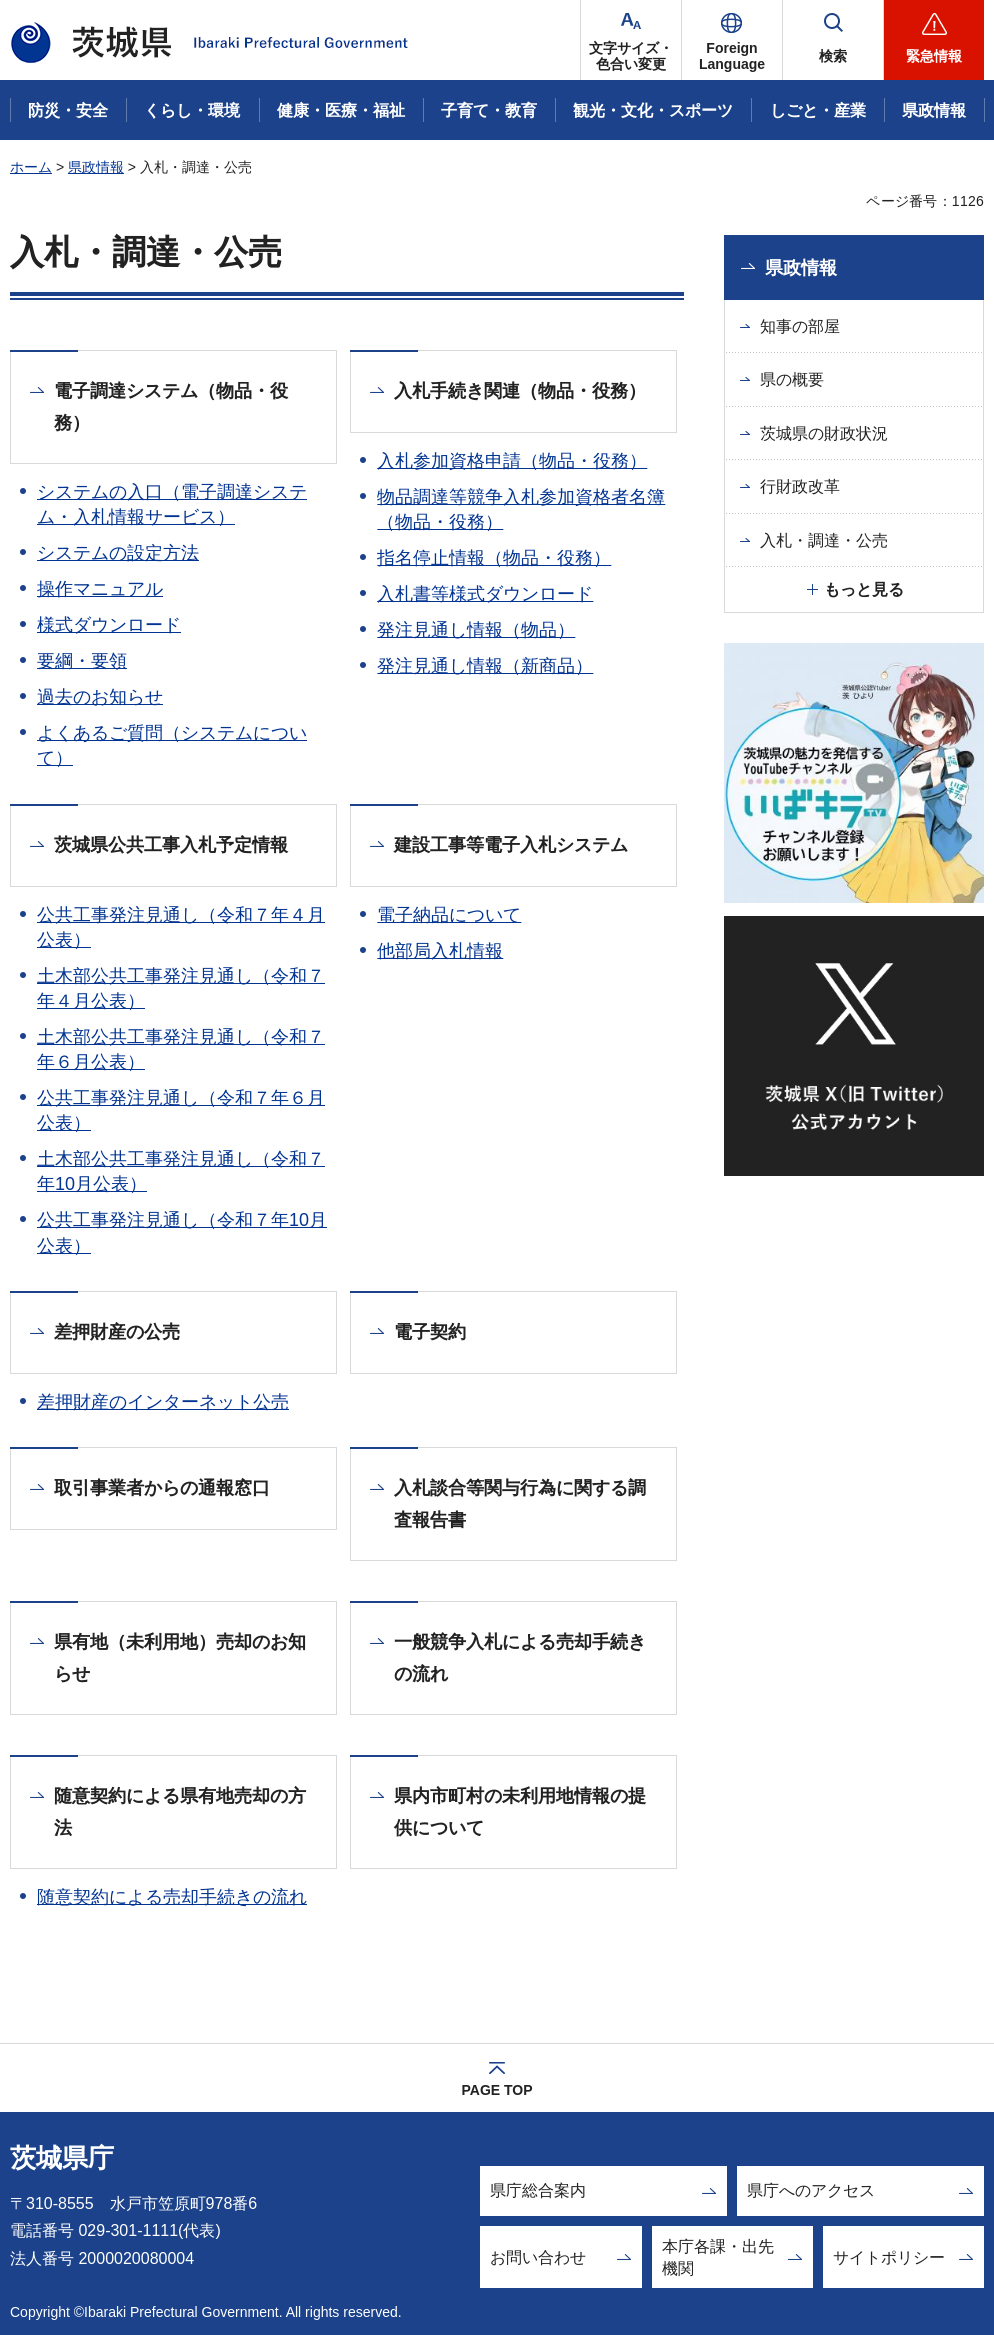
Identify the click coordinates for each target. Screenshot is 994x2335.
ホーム (31, 167)
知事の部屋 (800, 326)
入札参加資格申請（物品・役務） (512, 461)
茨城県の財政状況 (824, 433)
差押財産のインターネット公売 (163, 1402)
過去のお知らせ (100, 697)
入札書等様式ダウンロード (485, 594)
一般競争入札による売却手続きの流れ (520, 1658)
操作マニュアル (100, 589)
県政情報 (96, 167)
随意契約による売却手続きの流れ (172, 1897)
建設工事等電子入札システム (511, 845)
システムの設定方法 (118, 553)
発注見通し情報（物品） (476, 630)
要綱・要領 (82, 661)
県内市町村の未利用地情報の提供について (520, 1812)
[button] (732, 40)
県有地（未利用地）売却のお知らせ (180, 1658)
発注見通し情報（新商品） (485, 666)
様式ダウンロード (109, 625)
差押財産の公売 (117, 1332)
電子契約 (430, 1332)
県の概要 (792, 379)
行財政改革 (800, 486)
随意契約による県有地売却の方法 (180, 1812)
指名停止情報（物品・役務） (494, 558)
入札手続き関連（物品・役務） (520, 391)
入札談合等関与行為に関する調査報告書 (520, 1504)
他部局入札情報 (440, 951)
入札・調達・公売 (824, 540)
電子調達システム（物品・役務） (171, 407)
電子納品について (449, 915)
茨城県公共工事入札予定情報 (171, 845)
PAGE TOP (496, 2090)
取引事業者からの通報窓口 (162, 1488)
